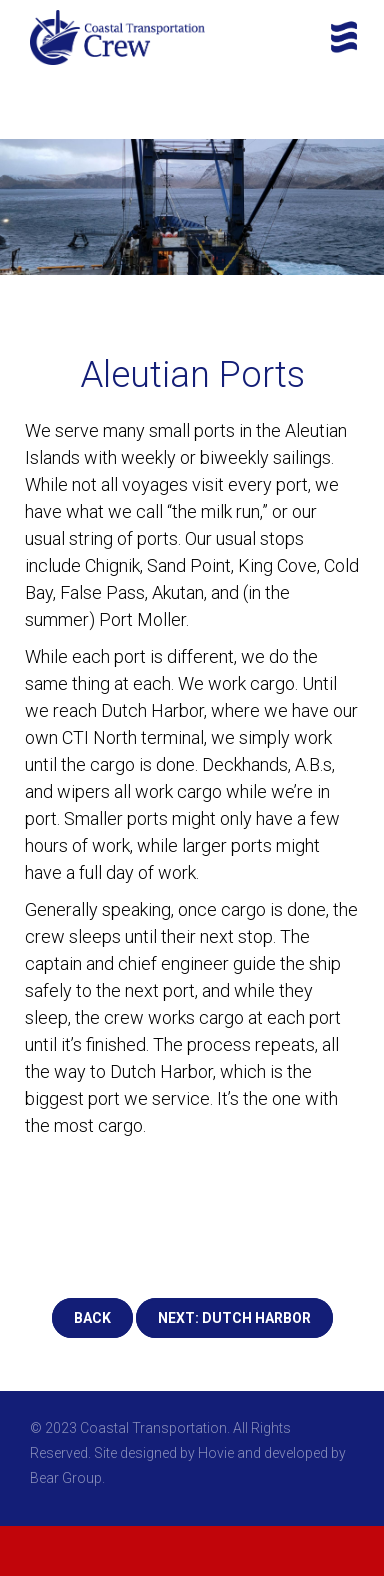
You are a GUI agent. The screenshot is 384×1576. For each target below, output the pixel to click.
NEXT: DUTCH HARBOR (234, 1318)
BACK (92, 1318)
